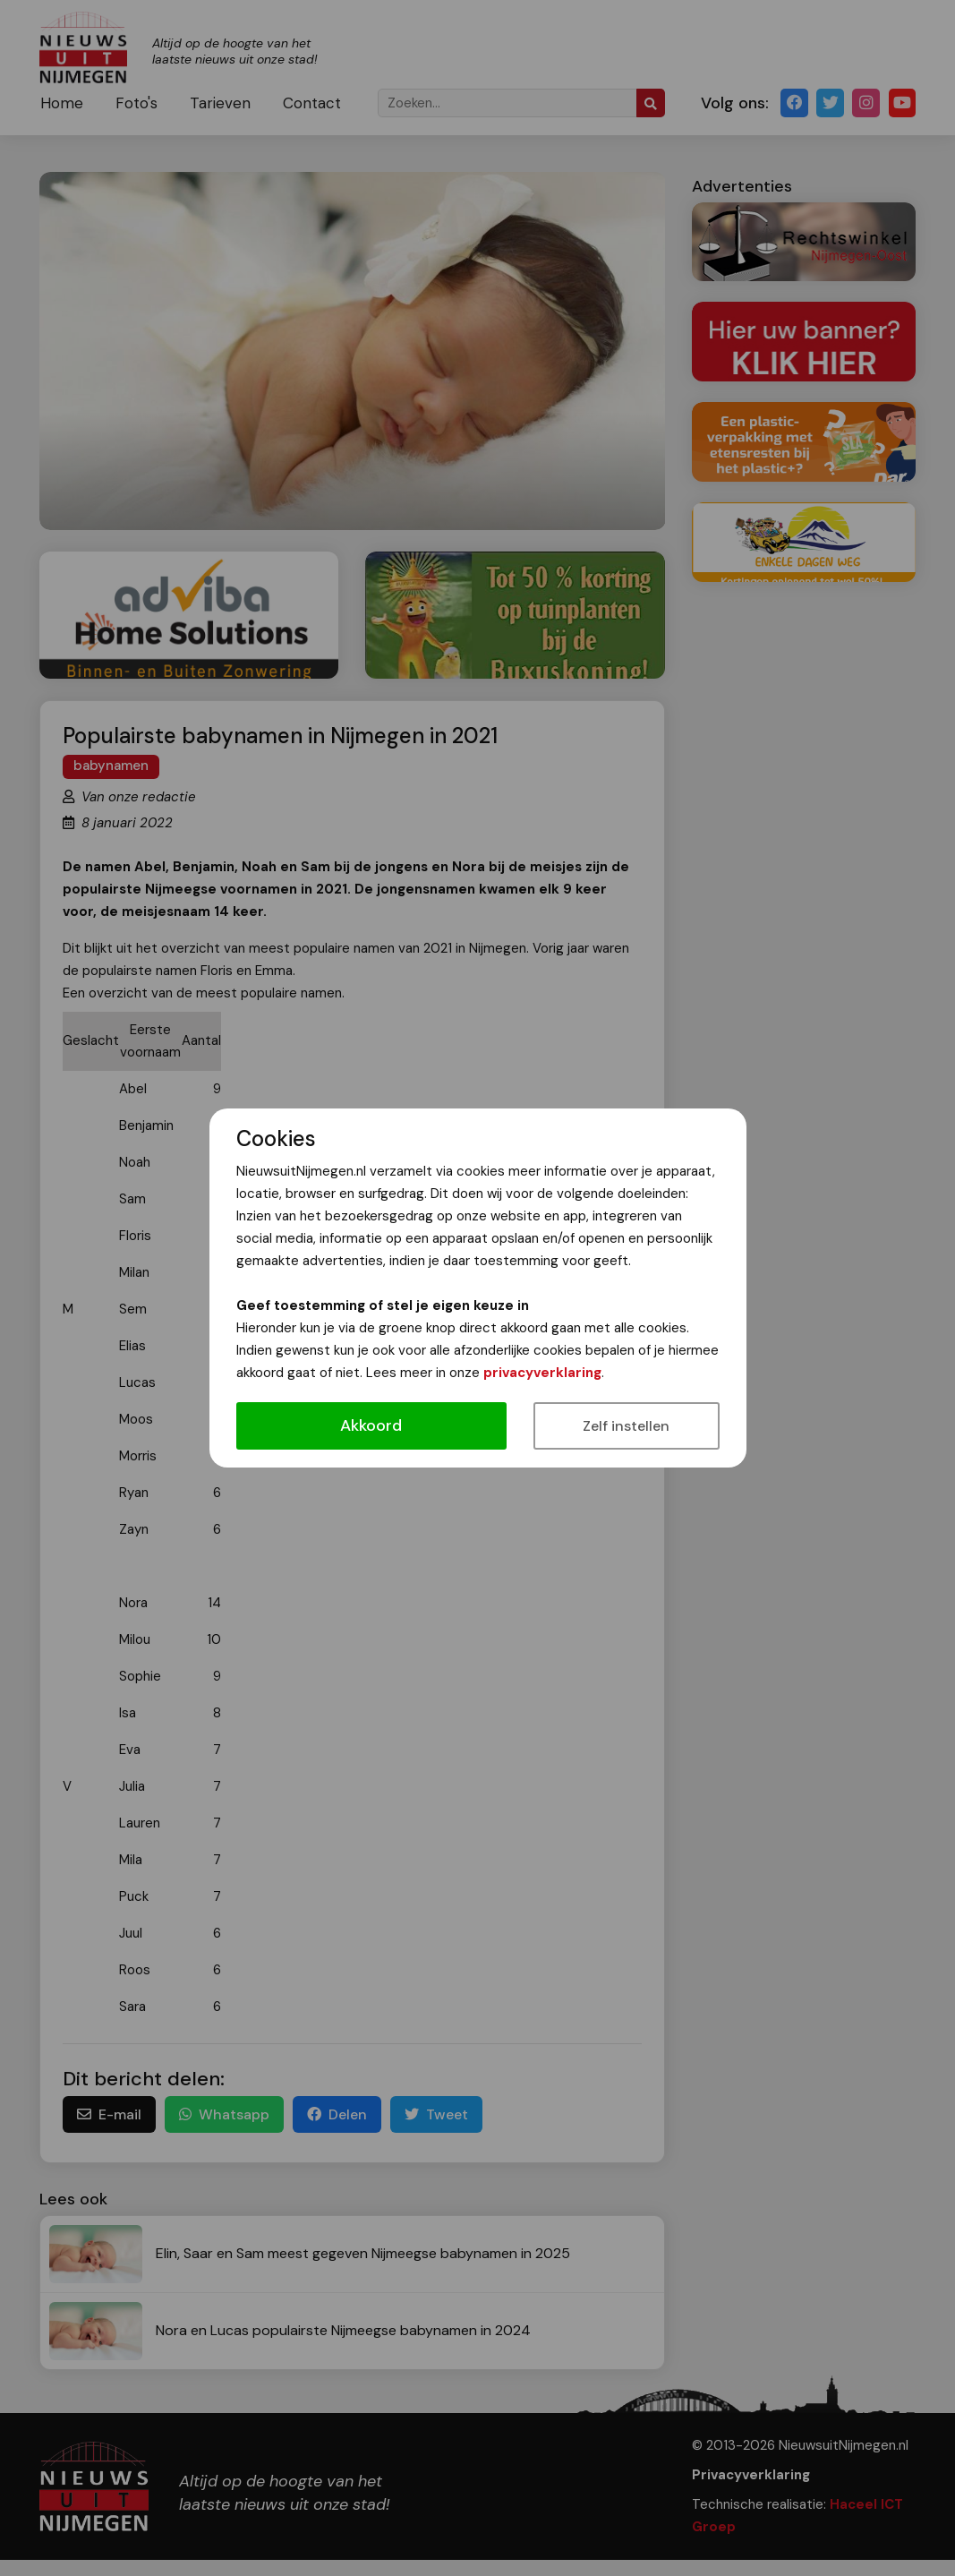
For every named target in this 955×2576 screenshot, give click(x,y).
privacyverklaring (542, 1373)
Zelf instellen (626, 1425)
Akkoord (371, 1425)
